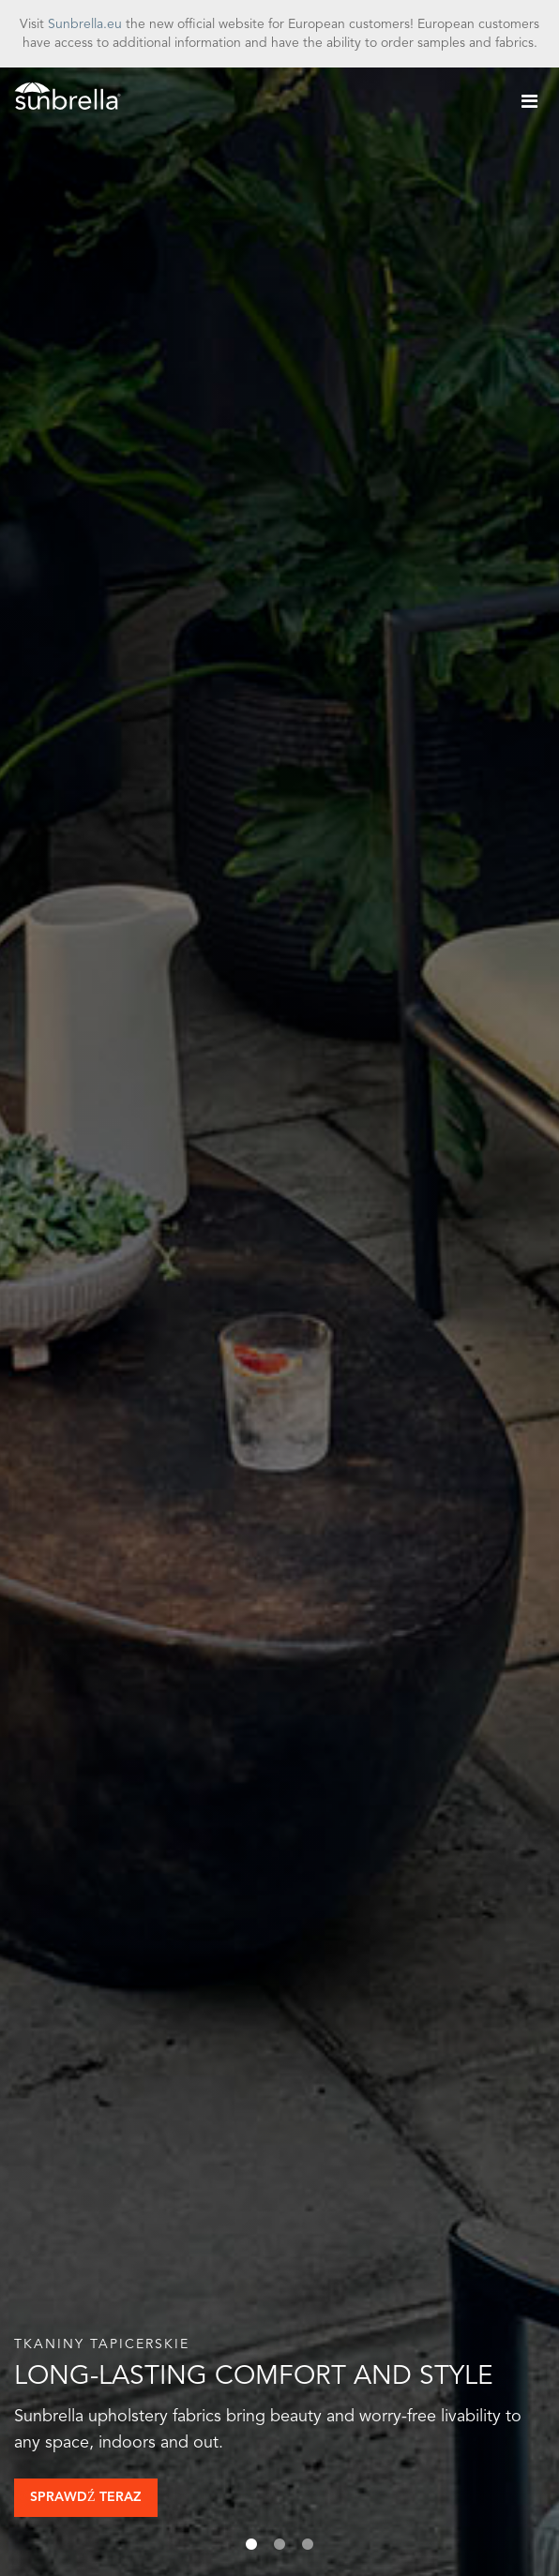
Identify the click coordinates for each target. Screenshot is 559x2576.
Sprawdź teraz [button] (86, 2497)
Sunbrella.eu (85, 24)
